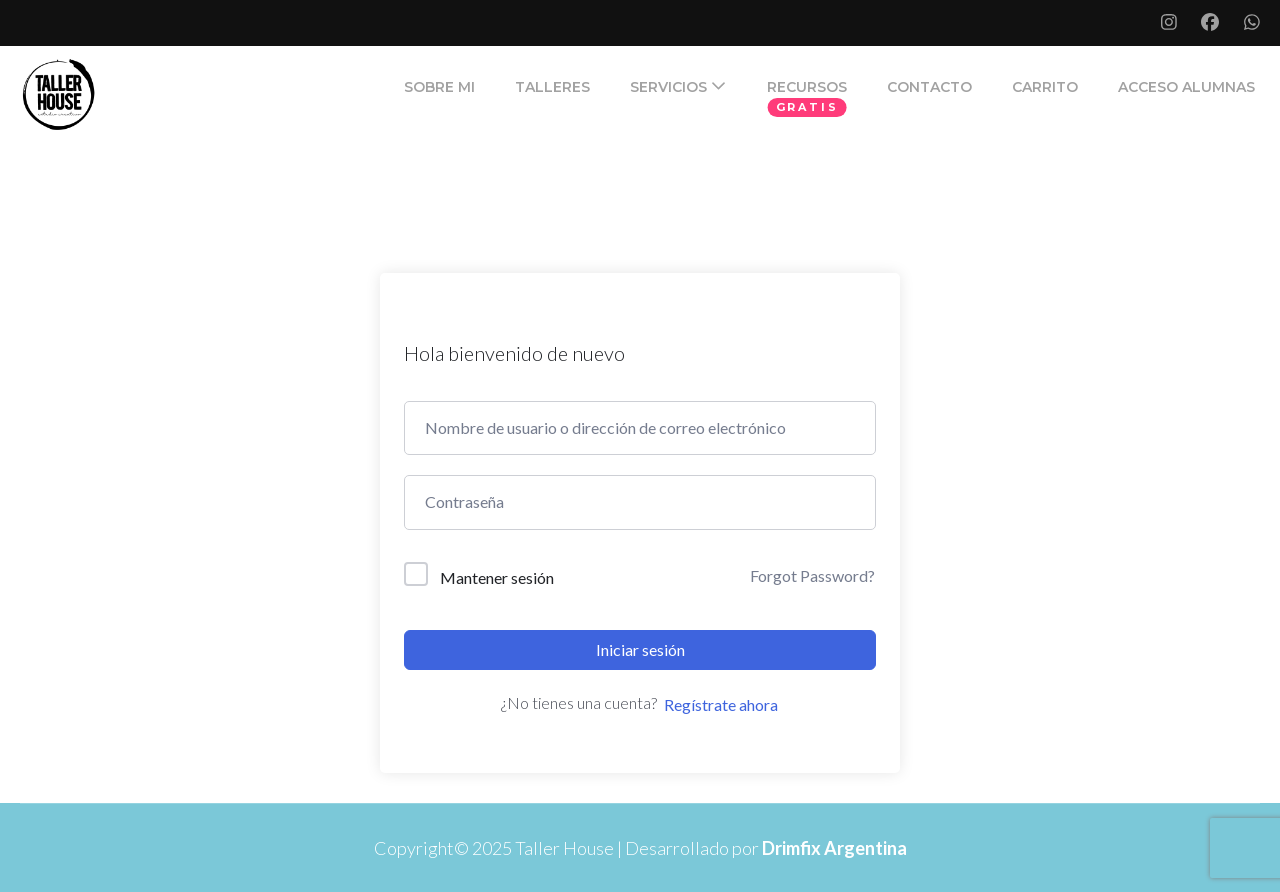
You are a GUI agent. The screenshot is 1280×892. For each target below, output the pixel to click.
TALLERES (552, 87)
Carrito (1045, 87)
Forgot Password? (812, 575)
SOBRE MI (439, 87)
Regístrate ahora (721, 704)
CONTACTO (929, 87)
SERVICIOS (668, 87)
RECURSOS (807, 87)
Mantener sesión (497, 577)
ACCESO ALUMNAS (1186, 87)
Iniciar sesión (640, 649)
